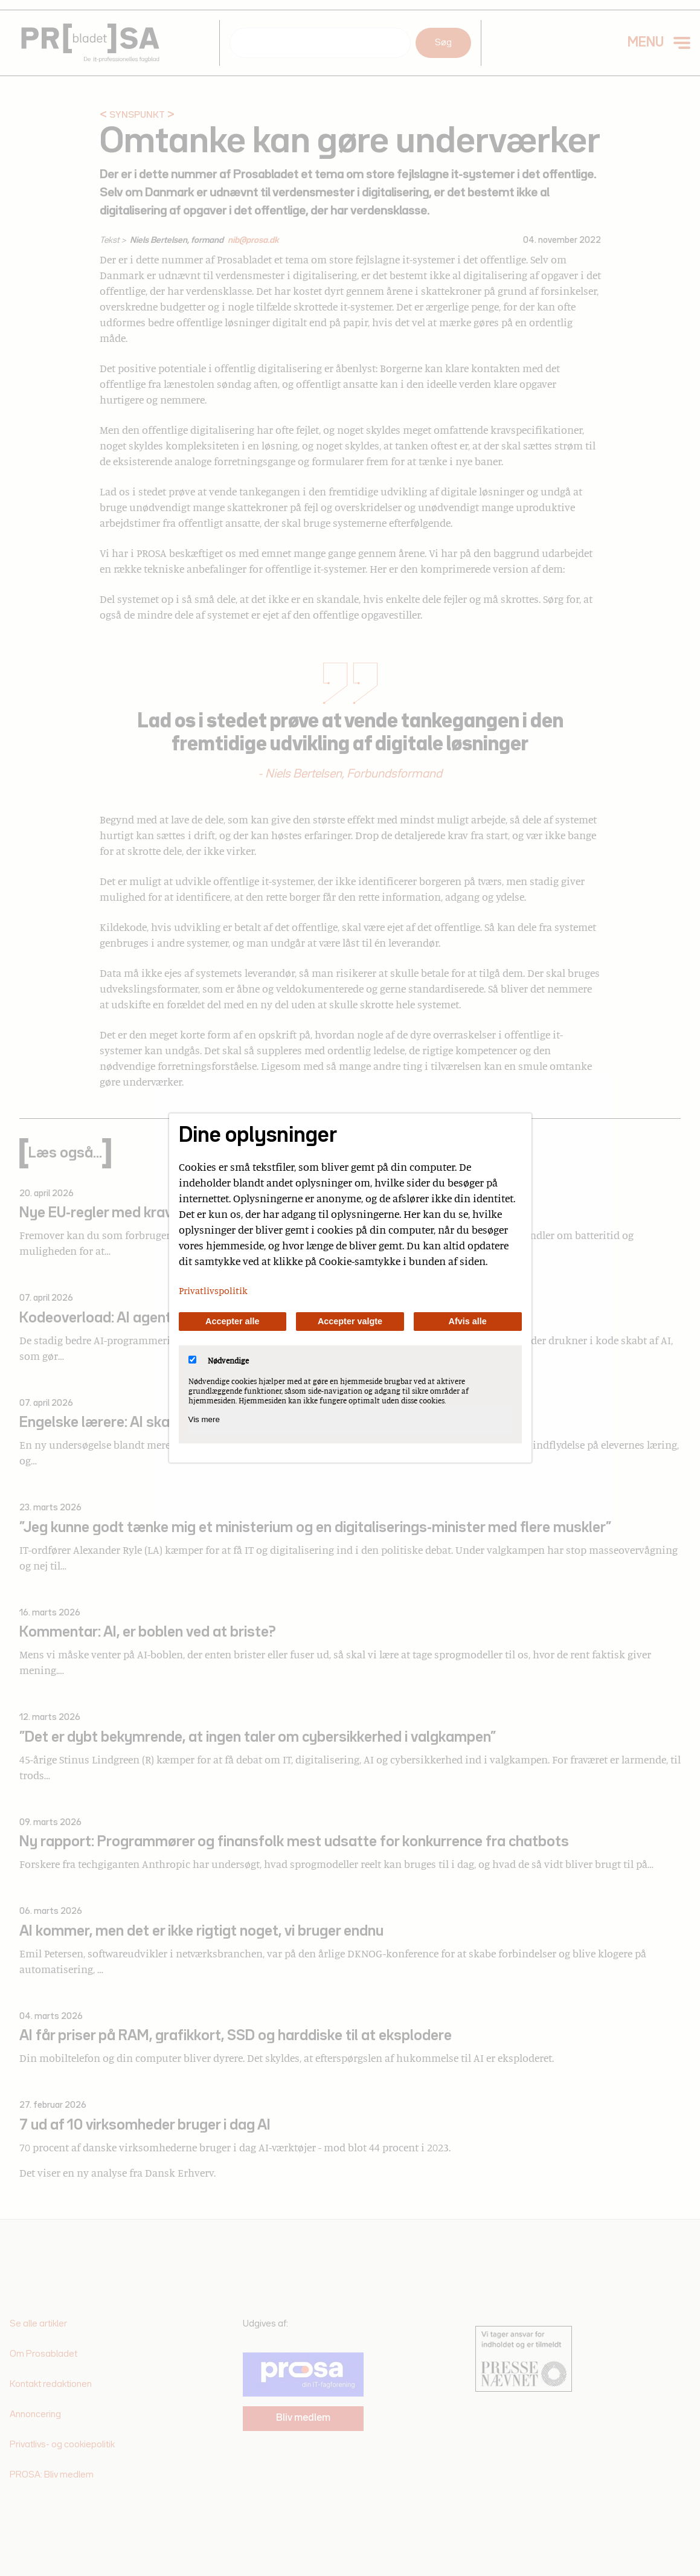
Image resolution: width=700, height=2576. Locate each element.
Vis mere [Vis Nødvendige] (204, 1419)
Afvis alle (468, 1321)
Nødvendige (218, 1360)
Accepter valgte (350, 1321)
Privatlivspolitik (213, 1290)
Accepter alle (232, 1321)
